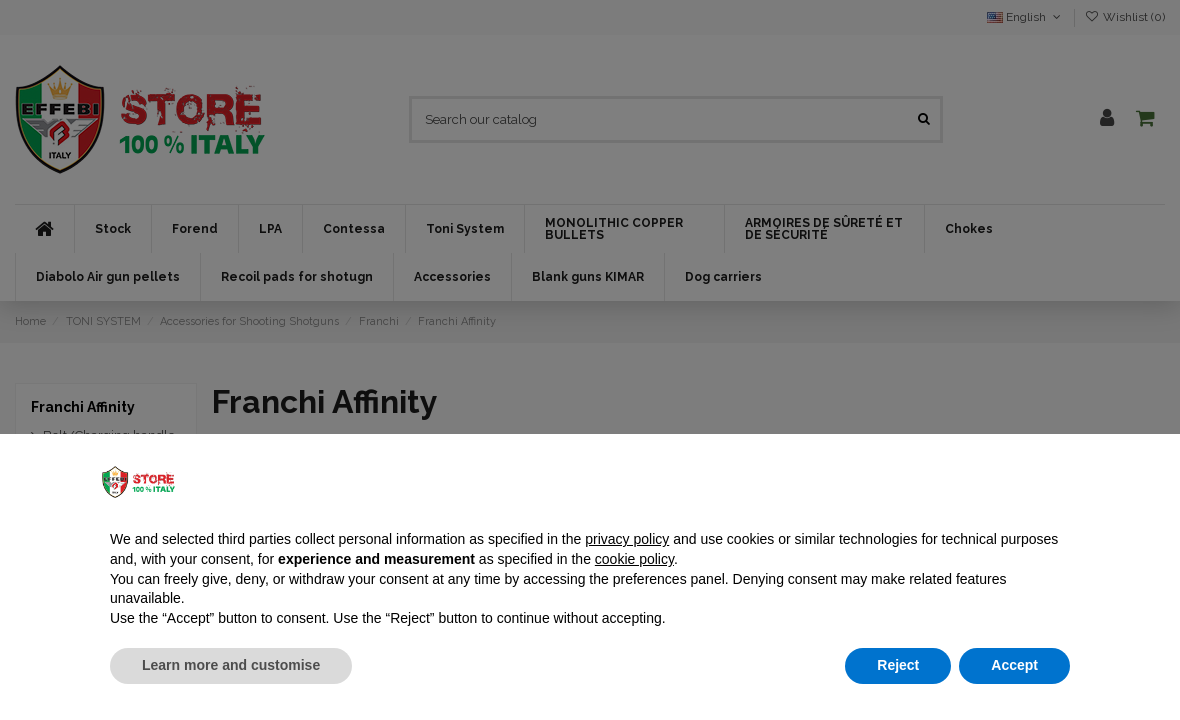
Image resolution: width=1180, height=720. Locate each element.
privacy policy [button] (627, 539)
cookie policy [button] (634, 559)
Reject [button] (898, 665)
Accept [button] (1014, 665)
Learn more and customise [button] (231, 665)
